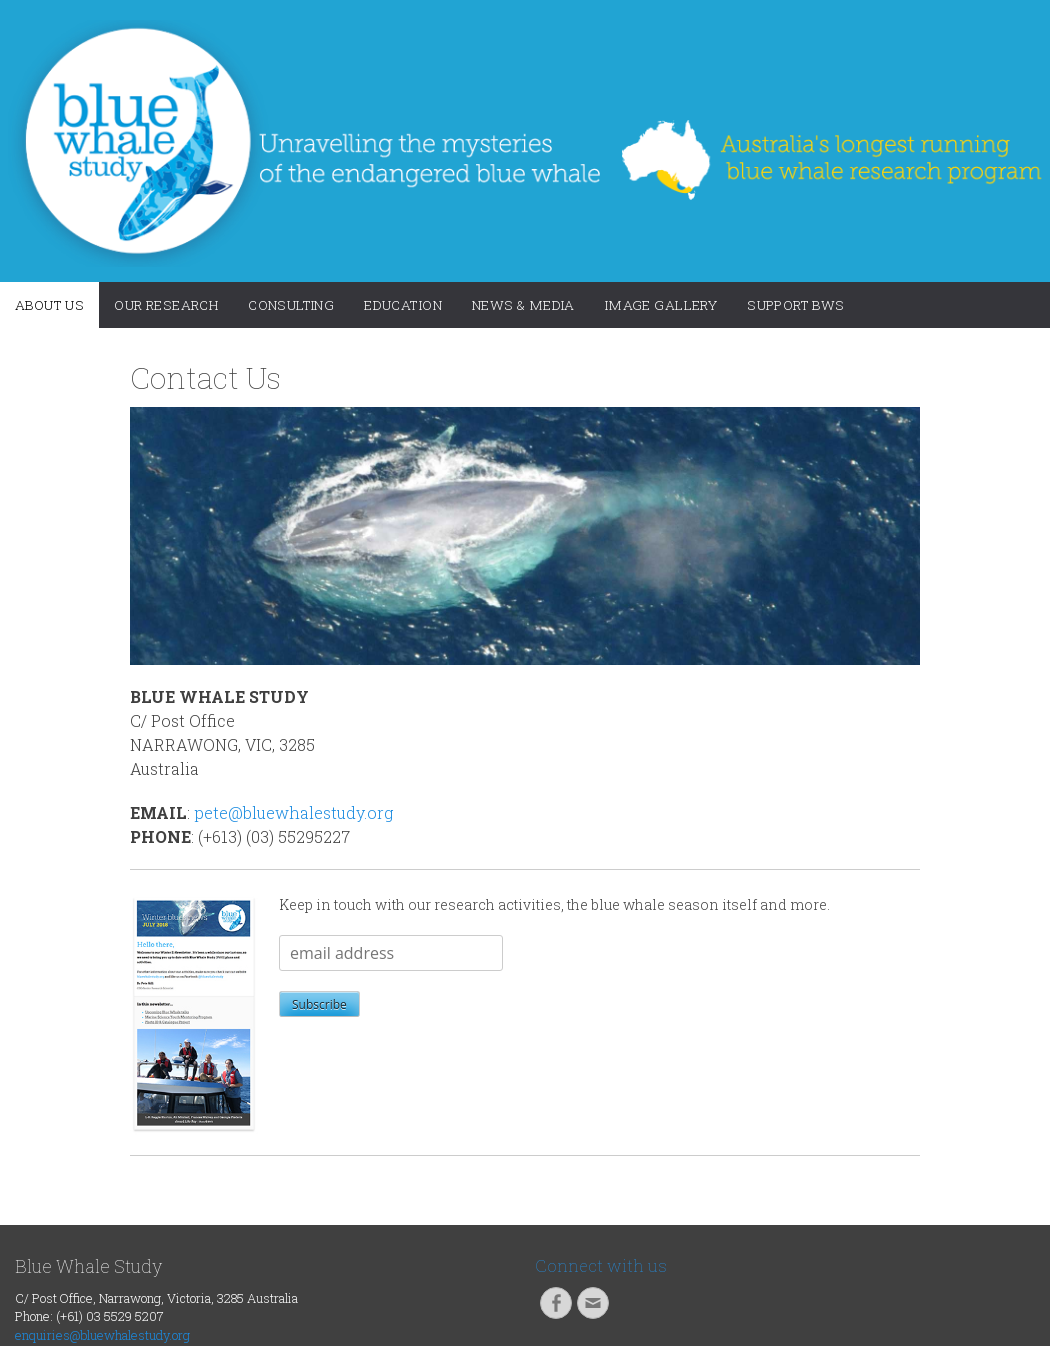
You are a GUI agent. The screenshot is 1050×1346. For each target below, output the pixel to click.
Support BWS (796, 305)
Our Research (166, 305)
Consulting (291, 305)
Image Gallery (661, 305)
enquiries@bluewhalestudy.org (102, 1335)
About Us (49, 305)
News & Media (523, 305)
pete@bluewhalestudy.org (293, 812)
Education (403, 305)
